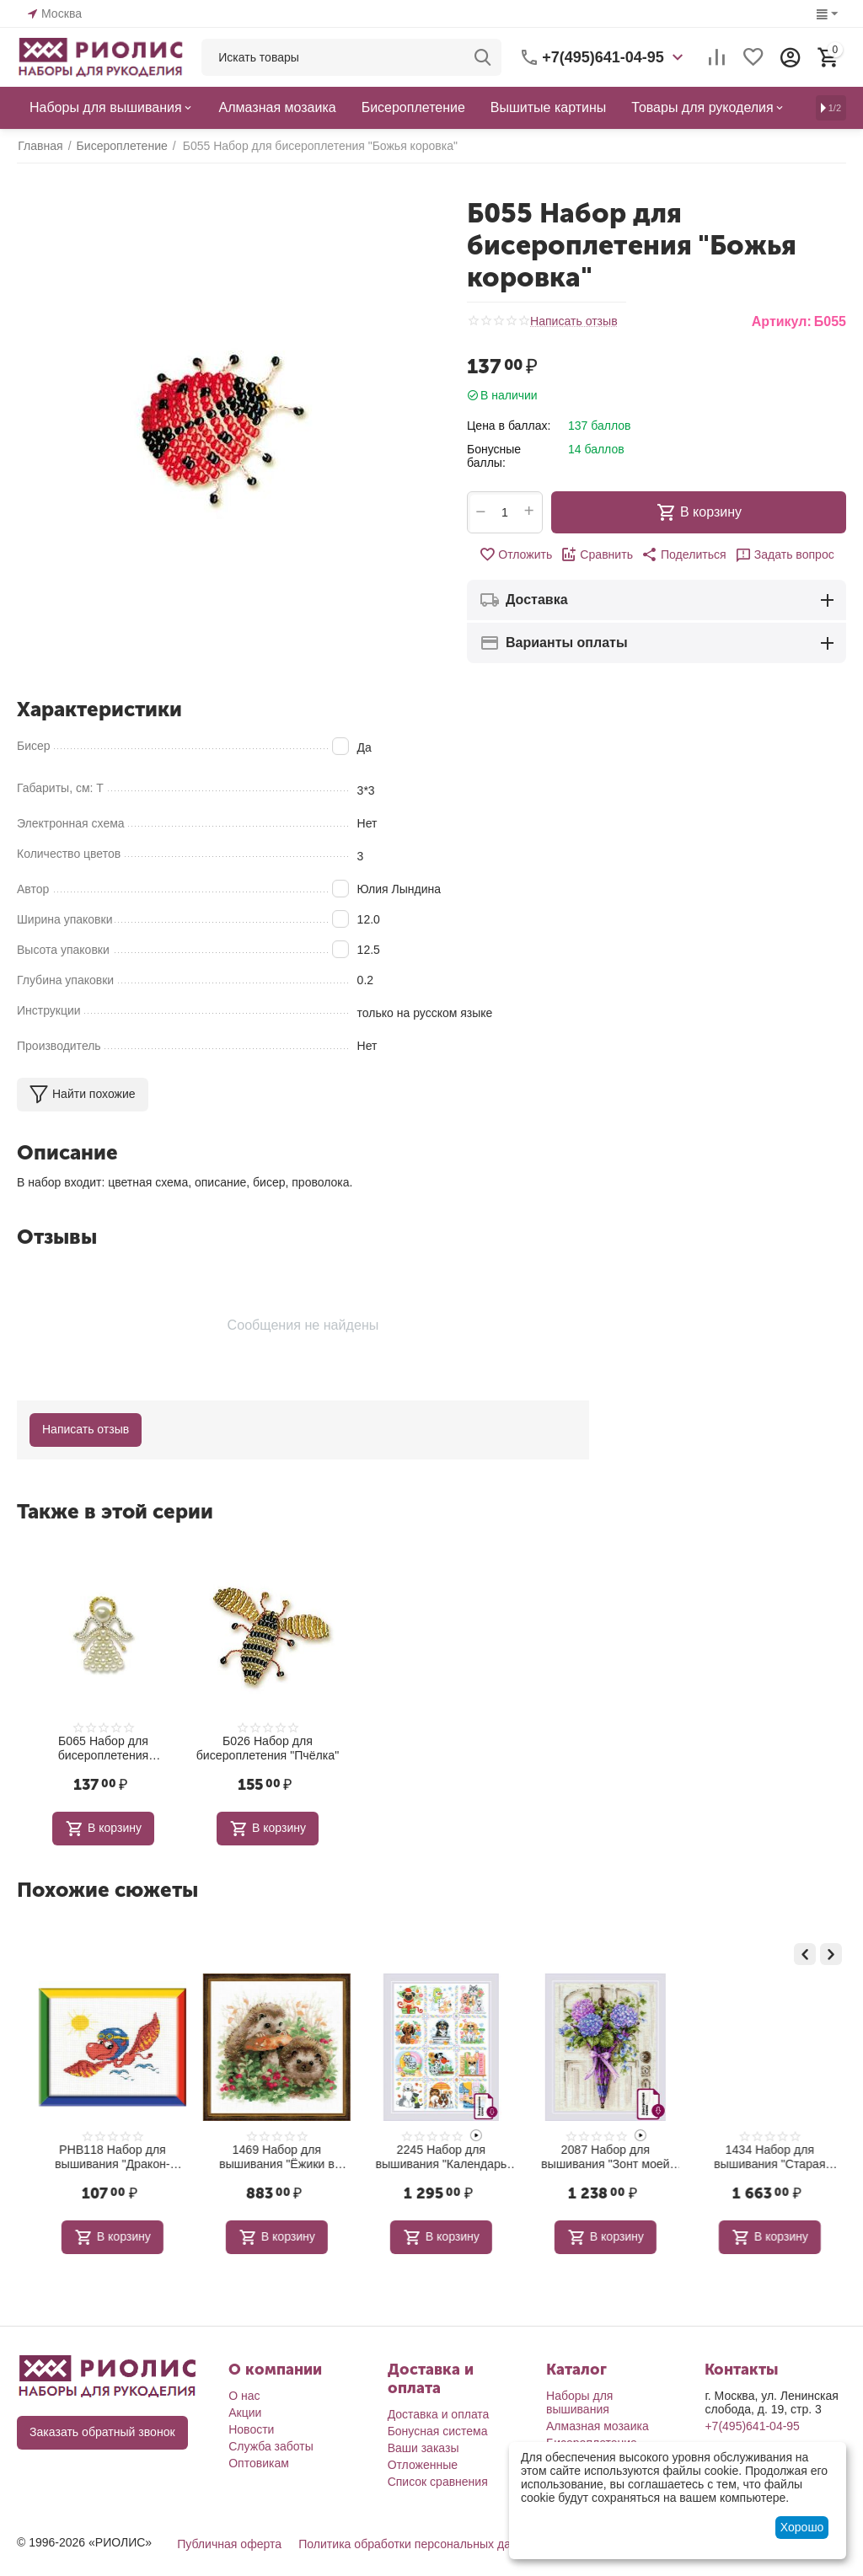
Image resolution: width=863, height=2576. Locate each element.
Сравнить (597, 554)
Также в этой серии (115, 1511)
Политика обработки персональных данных (417, 2543)
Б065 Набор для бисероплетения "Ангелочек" (102, 1748)
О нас (244, 2395)
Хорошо (802, 2527)
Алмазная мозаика (597, 2425)
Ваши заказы (423, 2447)
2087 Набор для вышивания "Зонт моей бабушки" (760, 2157)
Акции (244, 2411)
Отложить (516, 554)
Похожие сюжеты (107, 1889)
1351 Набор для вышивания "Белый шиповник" (103, 2157)
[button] (683, 554)
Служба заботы (271, 2445)
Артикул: (782, 321)
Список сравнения (438, 2481)
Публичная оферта (229, 2543)
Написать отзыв (573, 321)
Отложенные (423, 2464)
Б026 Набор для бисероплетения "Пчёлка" (268, 1748)
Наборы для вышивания (579, 2401)
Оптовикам (258, 2462)
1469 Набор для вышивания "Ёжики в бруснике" (432, 2157)
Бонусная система (438, 2430)
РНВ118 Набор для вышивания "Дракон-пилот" (267, 2157)
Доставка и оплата (439, 2413)
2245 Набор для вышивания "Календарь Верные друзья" (596, 2157)
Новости (251, 2428)
